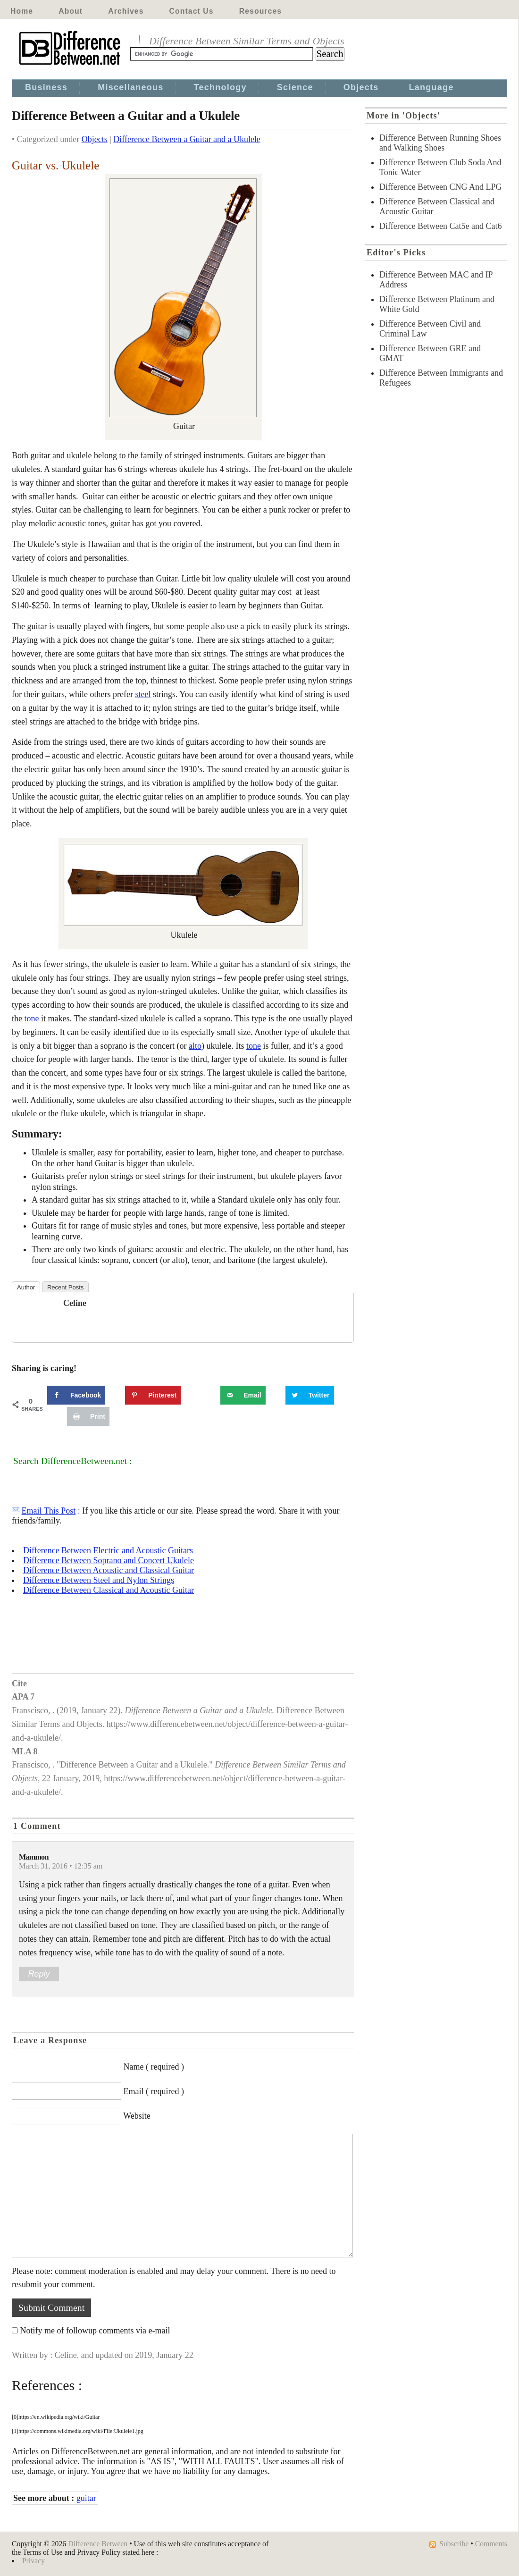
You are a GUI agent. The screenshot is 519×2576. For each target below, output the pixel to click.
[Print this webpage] (88, 1416)
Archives (125, 11)
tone (32, 1018)
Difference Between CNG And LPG (440, 187)
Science (295, 87)
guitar (86, 2498)
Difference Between (97, 2544)
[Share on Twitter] (309, 1395)
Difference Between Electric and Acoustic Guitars (108, 1550)
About (71, 11)
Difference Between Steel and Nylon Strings (98, 1580)
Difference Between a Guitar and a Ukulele (186, 139)
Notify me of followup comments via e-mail (95, 2330)
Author (26, 1287)
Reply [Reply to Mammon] (39, 1973)
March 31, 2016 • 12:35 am (60, 1866)
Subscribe (454, 2544)
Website (137, 2116)
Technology (220, 87)
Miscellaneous (130, 87)
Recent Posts (65, 1287)
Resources (260, 11)
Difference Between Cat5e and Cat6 (440, 226)
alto (195, 1046)
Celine (74, 1303)
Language (431, 87)
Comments (491, 2544)
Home (21, 11)
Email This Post (49, 1510)
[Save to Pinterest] (153, 1395)
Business (46, 87)
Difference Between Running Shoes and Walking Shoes (440, 142)
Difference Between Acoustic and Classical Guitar (108, 1570)
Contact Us (191, 11)
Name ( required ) (154, 2066)
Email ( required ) (154, 2091)
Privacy (33, 2561)
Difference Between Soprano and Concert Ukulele (108, 1560)
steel (143, 694)
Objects (361, 87)
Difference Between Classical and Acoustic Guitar (108, 1590)
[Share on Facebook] (76, 1395)
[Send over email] (242, 1395)
